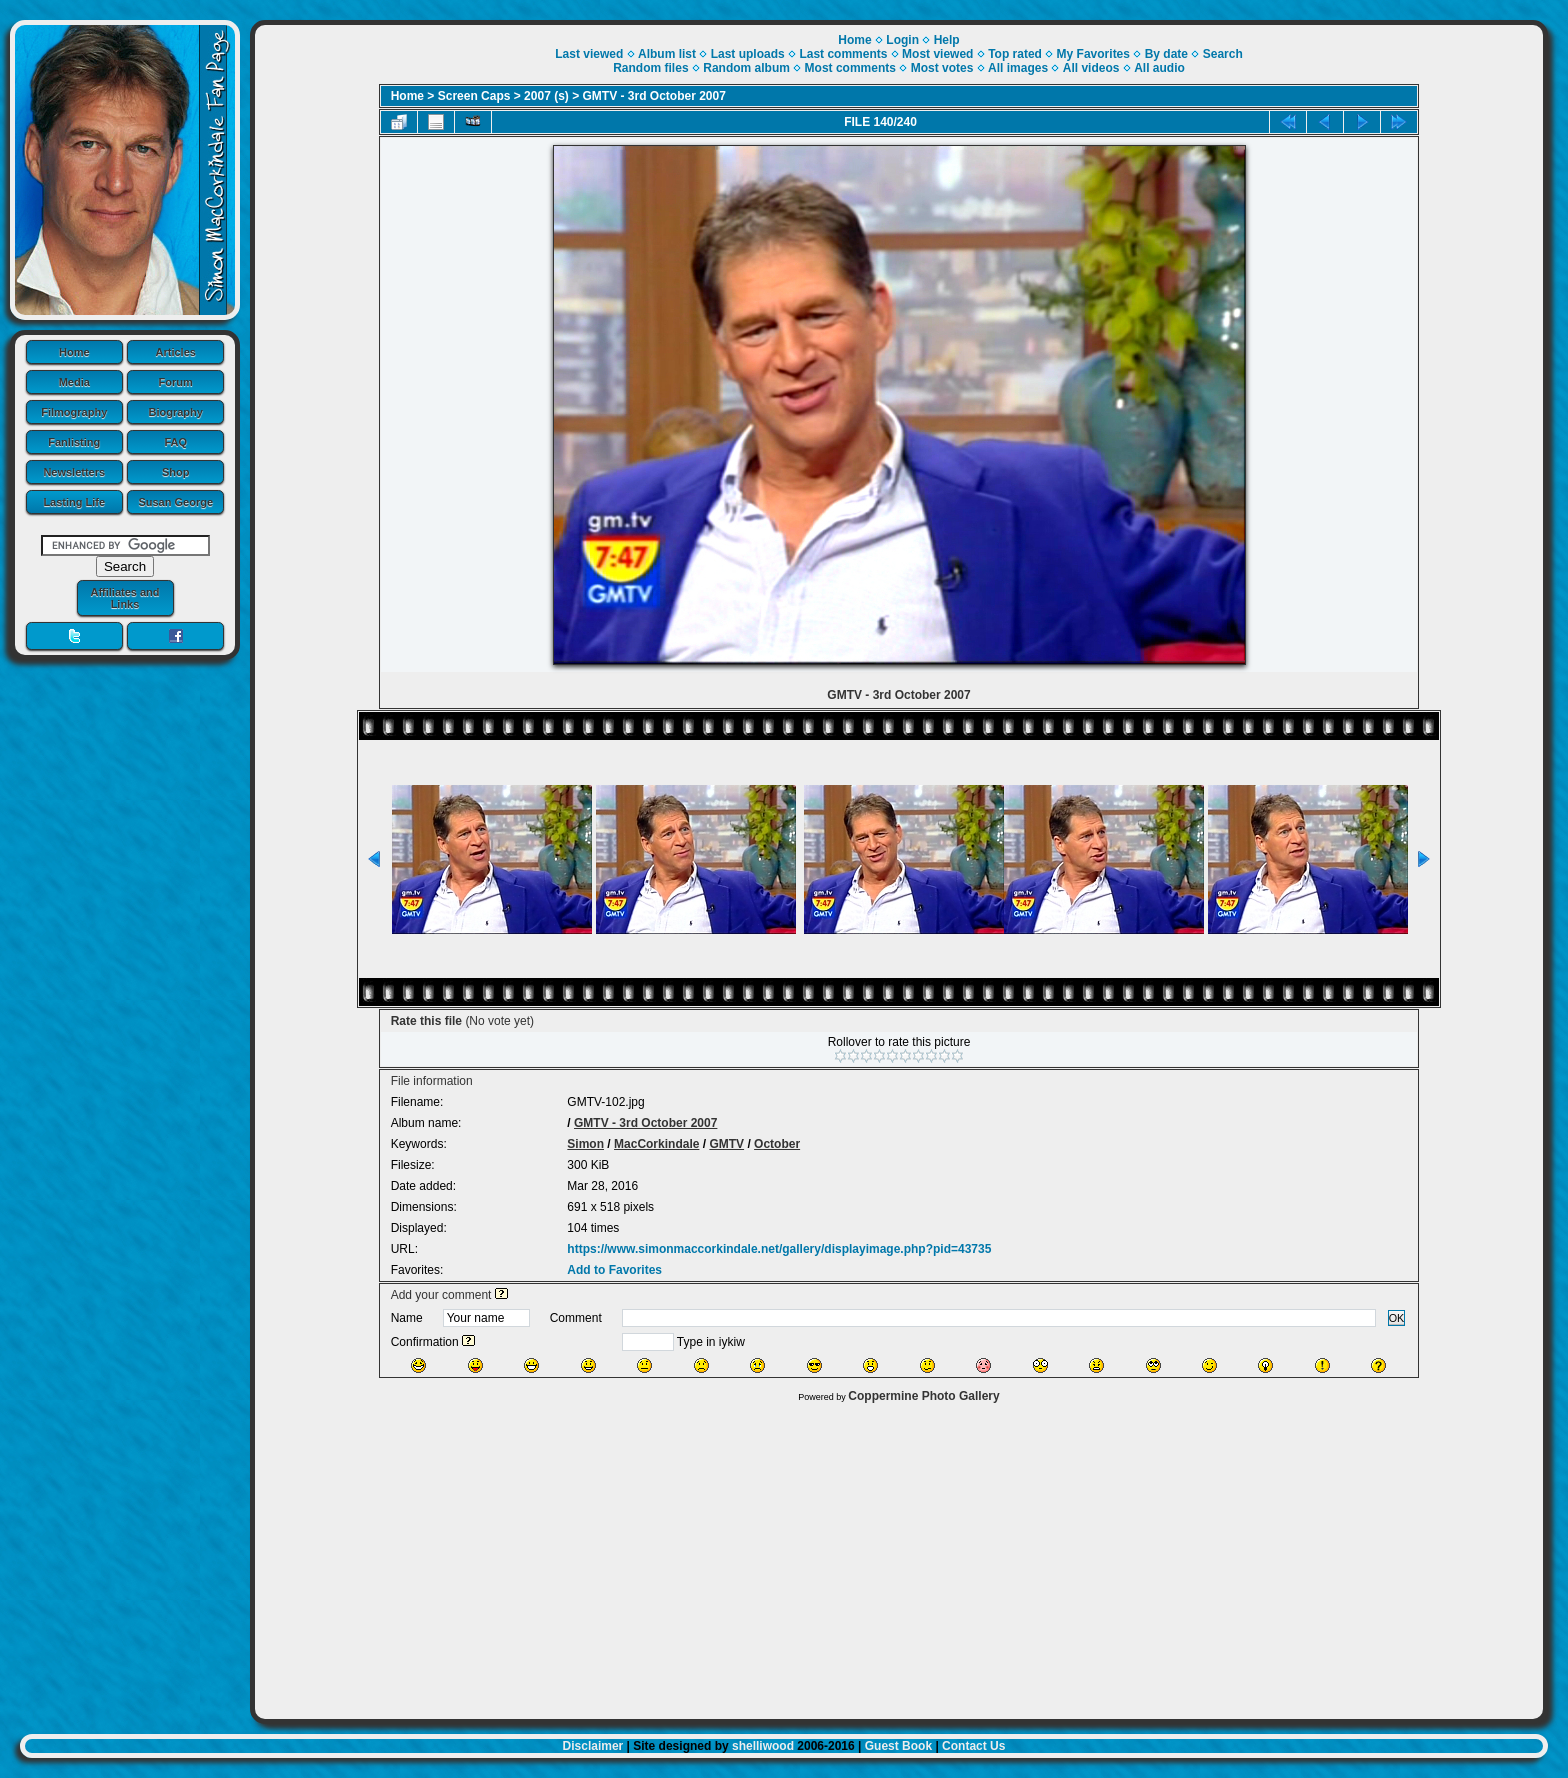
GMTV (726, 1144)
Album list (667, 54)
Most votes (942, 68)
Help (947, 40)
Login (902, 40)
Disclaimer (593, 1746)
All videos (1091, 68)
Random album (746, 68)
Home (74, 352)
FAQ (175, 442)
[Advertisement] (899, 1556)
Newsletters (74, 472)
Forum (176, 382)
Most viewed (937, 54)
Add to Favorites (614, 1270)
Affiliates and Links (124, 598)
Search (1223, 54)
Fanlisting (74, 442)
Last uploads (748, 54)
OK (1397, 1318)
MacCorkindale (656, 1144)
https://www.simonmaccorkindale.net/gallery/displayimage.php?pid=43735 (779, 1249)
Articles (176, 352)
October (777, 1144)
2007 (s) (546, 96)
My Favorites (1093, 54)
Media (74, 382)
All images (1018, 68)
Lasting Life (74, 502)
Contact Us (973, 1746)
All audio (1159, 68)
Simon (585, 1144)
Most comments (850, 68)
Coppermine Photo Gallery (923, 1396)
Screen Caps (474, 96)
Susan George (175, 502)
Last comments (843, 54)
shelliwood (763, 1746)
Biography (176, 412)
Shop (176, 472)
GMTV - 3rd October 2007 (654, 96)
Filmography (74, 412)
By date (1166, 54)
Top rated (1015, 54)
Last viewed (589, 54)
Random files (650, 68)
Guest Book (898, 1746)
